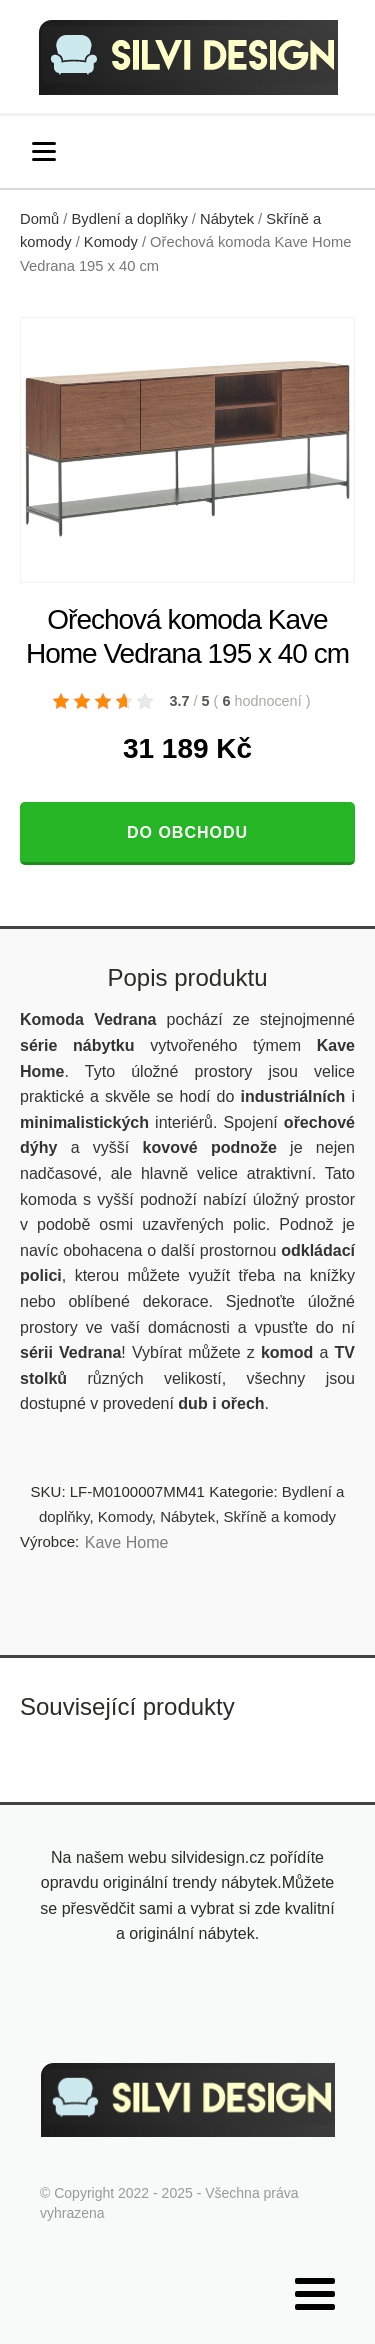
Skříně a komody (280, 1516)
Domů (39, 219)
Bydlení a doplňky (130, 219)
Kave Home (127, 1542)
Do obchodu (187, 832)
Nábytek (227, 219)
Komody (111, 242)
